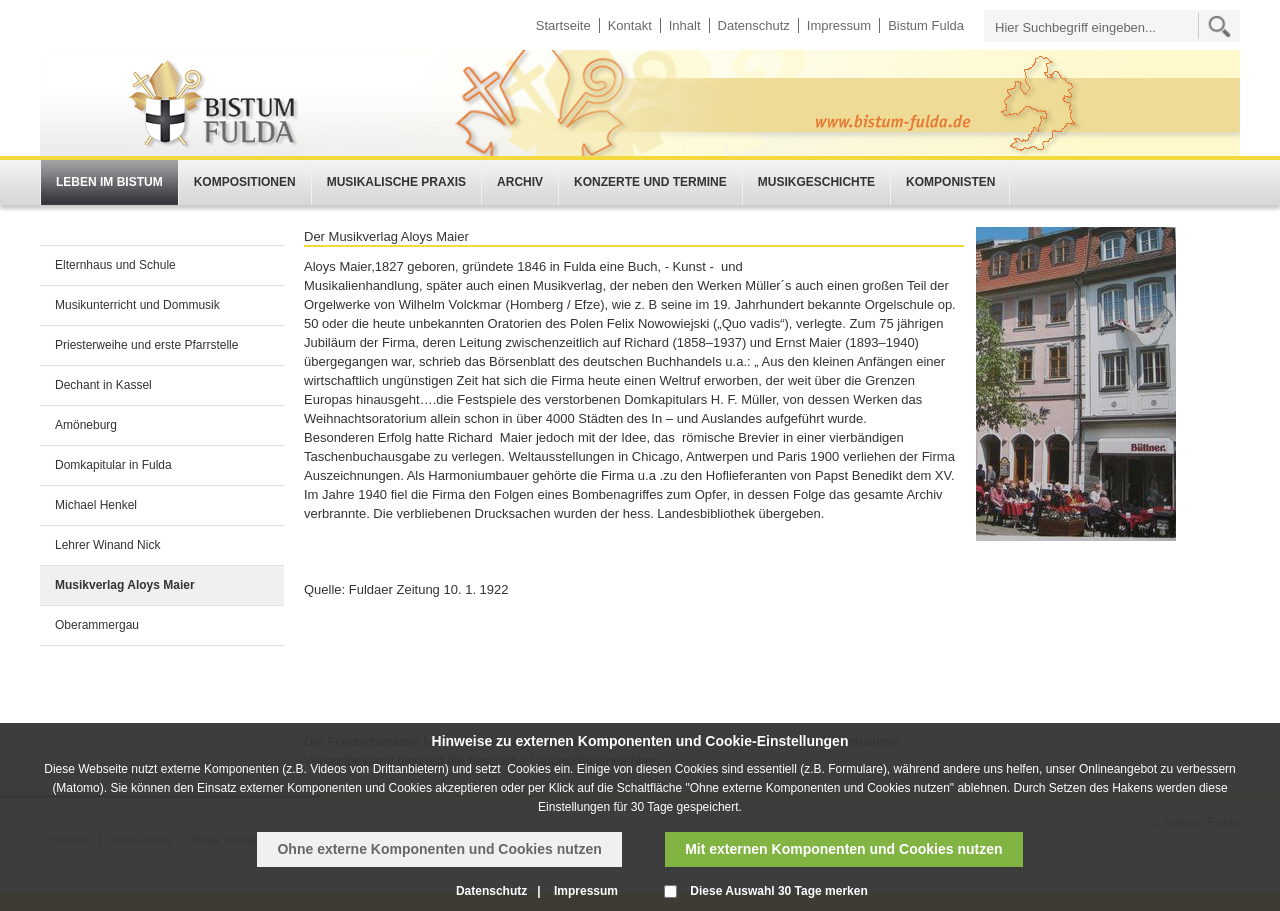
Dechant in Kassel (103, 385)
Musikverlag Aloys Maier (125, 585)
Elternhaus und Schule (115, 265)
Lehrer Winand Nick (107, 545)
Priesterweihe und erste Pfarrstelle (146, 345)
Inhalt (685, 25)
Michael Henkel (96, 505)
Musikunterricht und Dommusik (137, 305)
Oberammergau (97, 625)
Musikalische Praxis (396, 182)
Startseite (563, 25)
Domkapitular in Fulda (113, 465)
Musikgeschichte (816, 182)
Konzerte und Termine (650, 182)
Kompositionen (245, 182)
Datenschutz (754, 25)
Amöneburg (86, 425)
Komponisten (950, 182)
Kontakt (630, 25)
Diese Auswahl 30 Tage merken (778, 891)
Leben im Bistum (109, 182)
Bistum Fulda (926, 25)
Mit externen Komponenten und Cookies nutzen (843, 849)
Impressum (839, 25)
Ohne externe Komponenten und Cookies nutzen (439, 849)
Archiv (520, 182)
